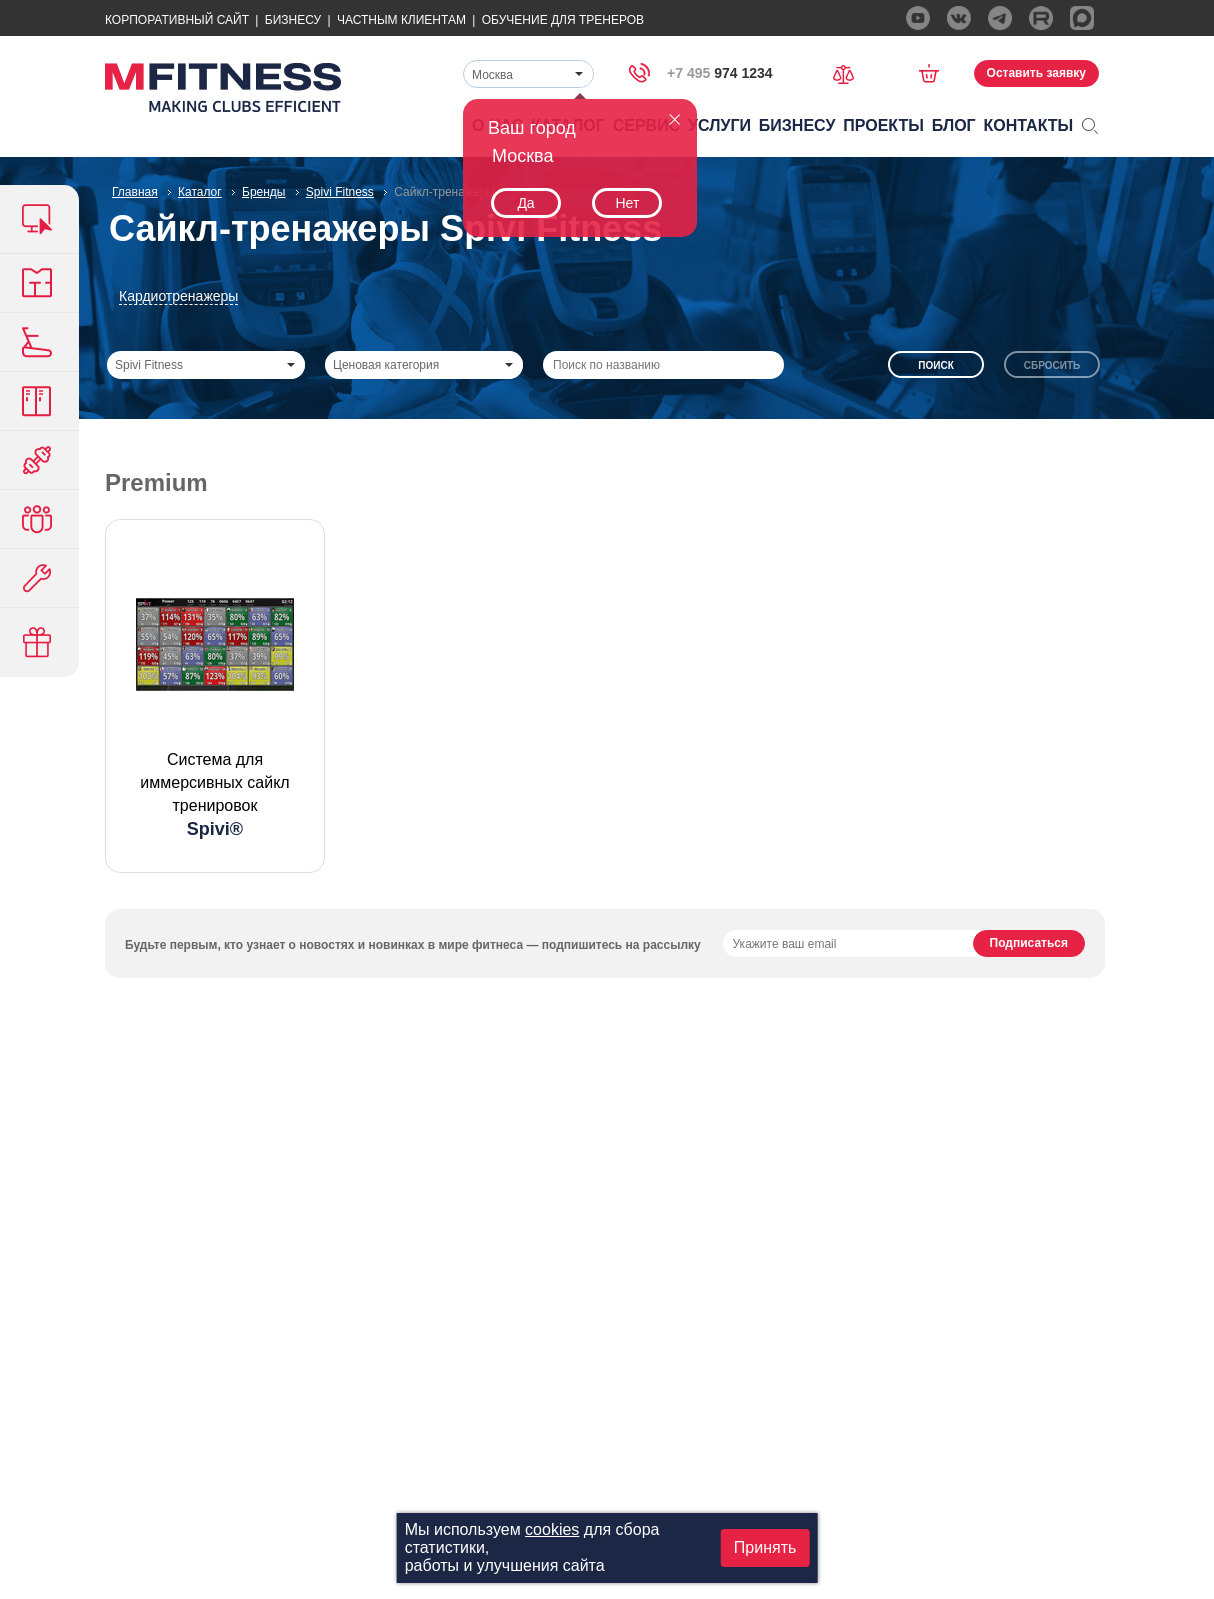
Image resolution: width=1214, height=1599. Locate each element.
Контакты (1029, 125)
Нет (627, 203)
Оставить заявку (1036, 73)
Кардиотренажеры (178, 296)
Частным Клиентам (401, 20)
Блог (954, 125)
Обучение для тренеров (563, 20)
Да (525, 203)
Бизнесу (293, 20)
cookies (552, 1529)
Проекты (883, 125)
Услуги (719, 125)
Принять (765, 1547)
